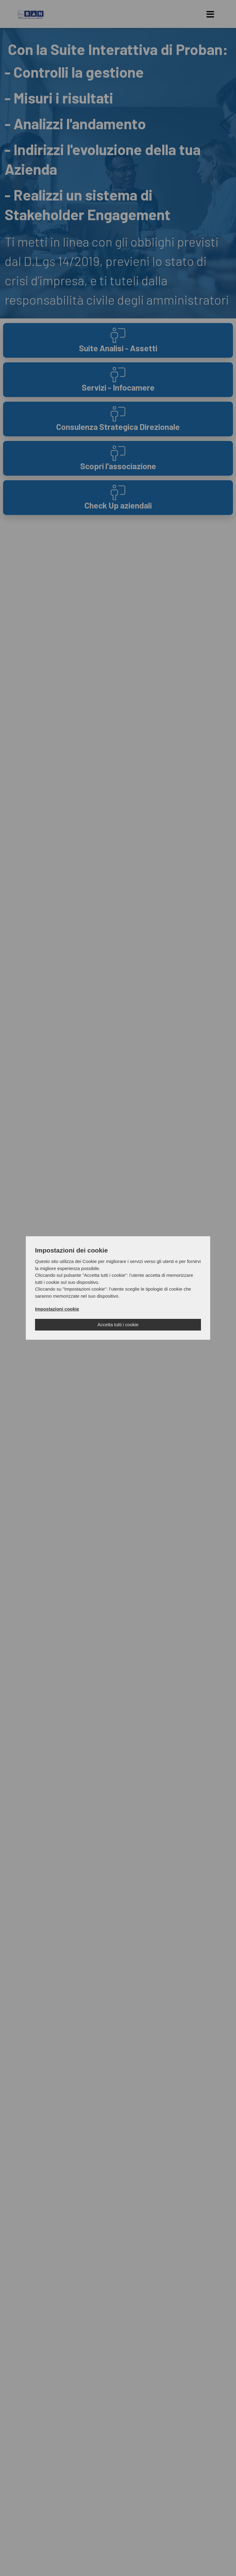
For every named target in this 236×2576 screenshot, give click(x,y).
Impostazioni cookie (57, 1308)
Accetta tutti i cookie (117, 1324)
